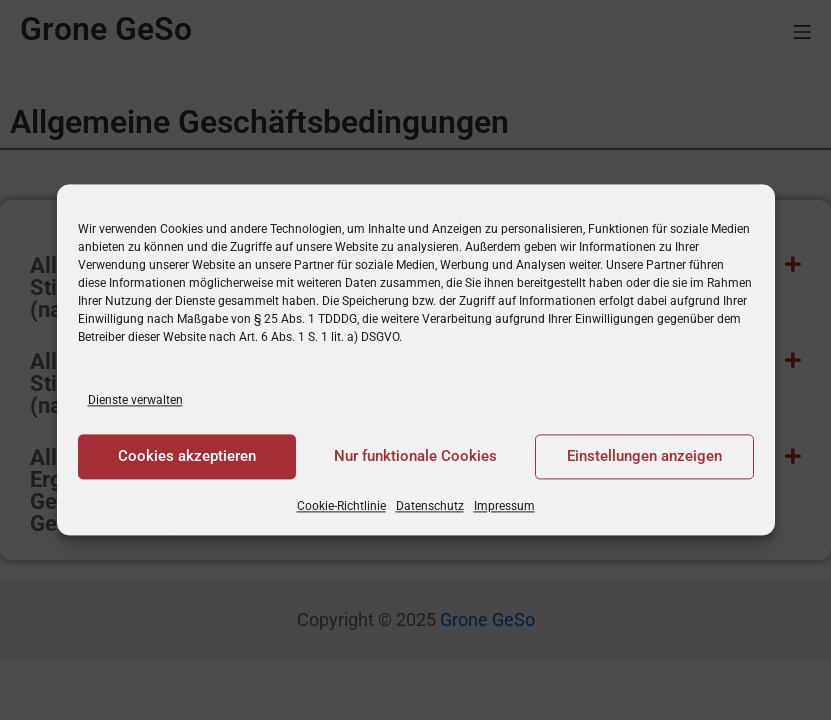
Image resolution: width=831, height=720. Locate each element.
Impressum (504, 506)
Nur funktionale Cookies (415, 457)
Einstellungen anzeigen (644, 457)
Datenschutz (430, 506)
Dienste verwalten (135, 400)
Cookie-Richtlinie (341, 506)
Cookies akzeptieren (187, 457)
